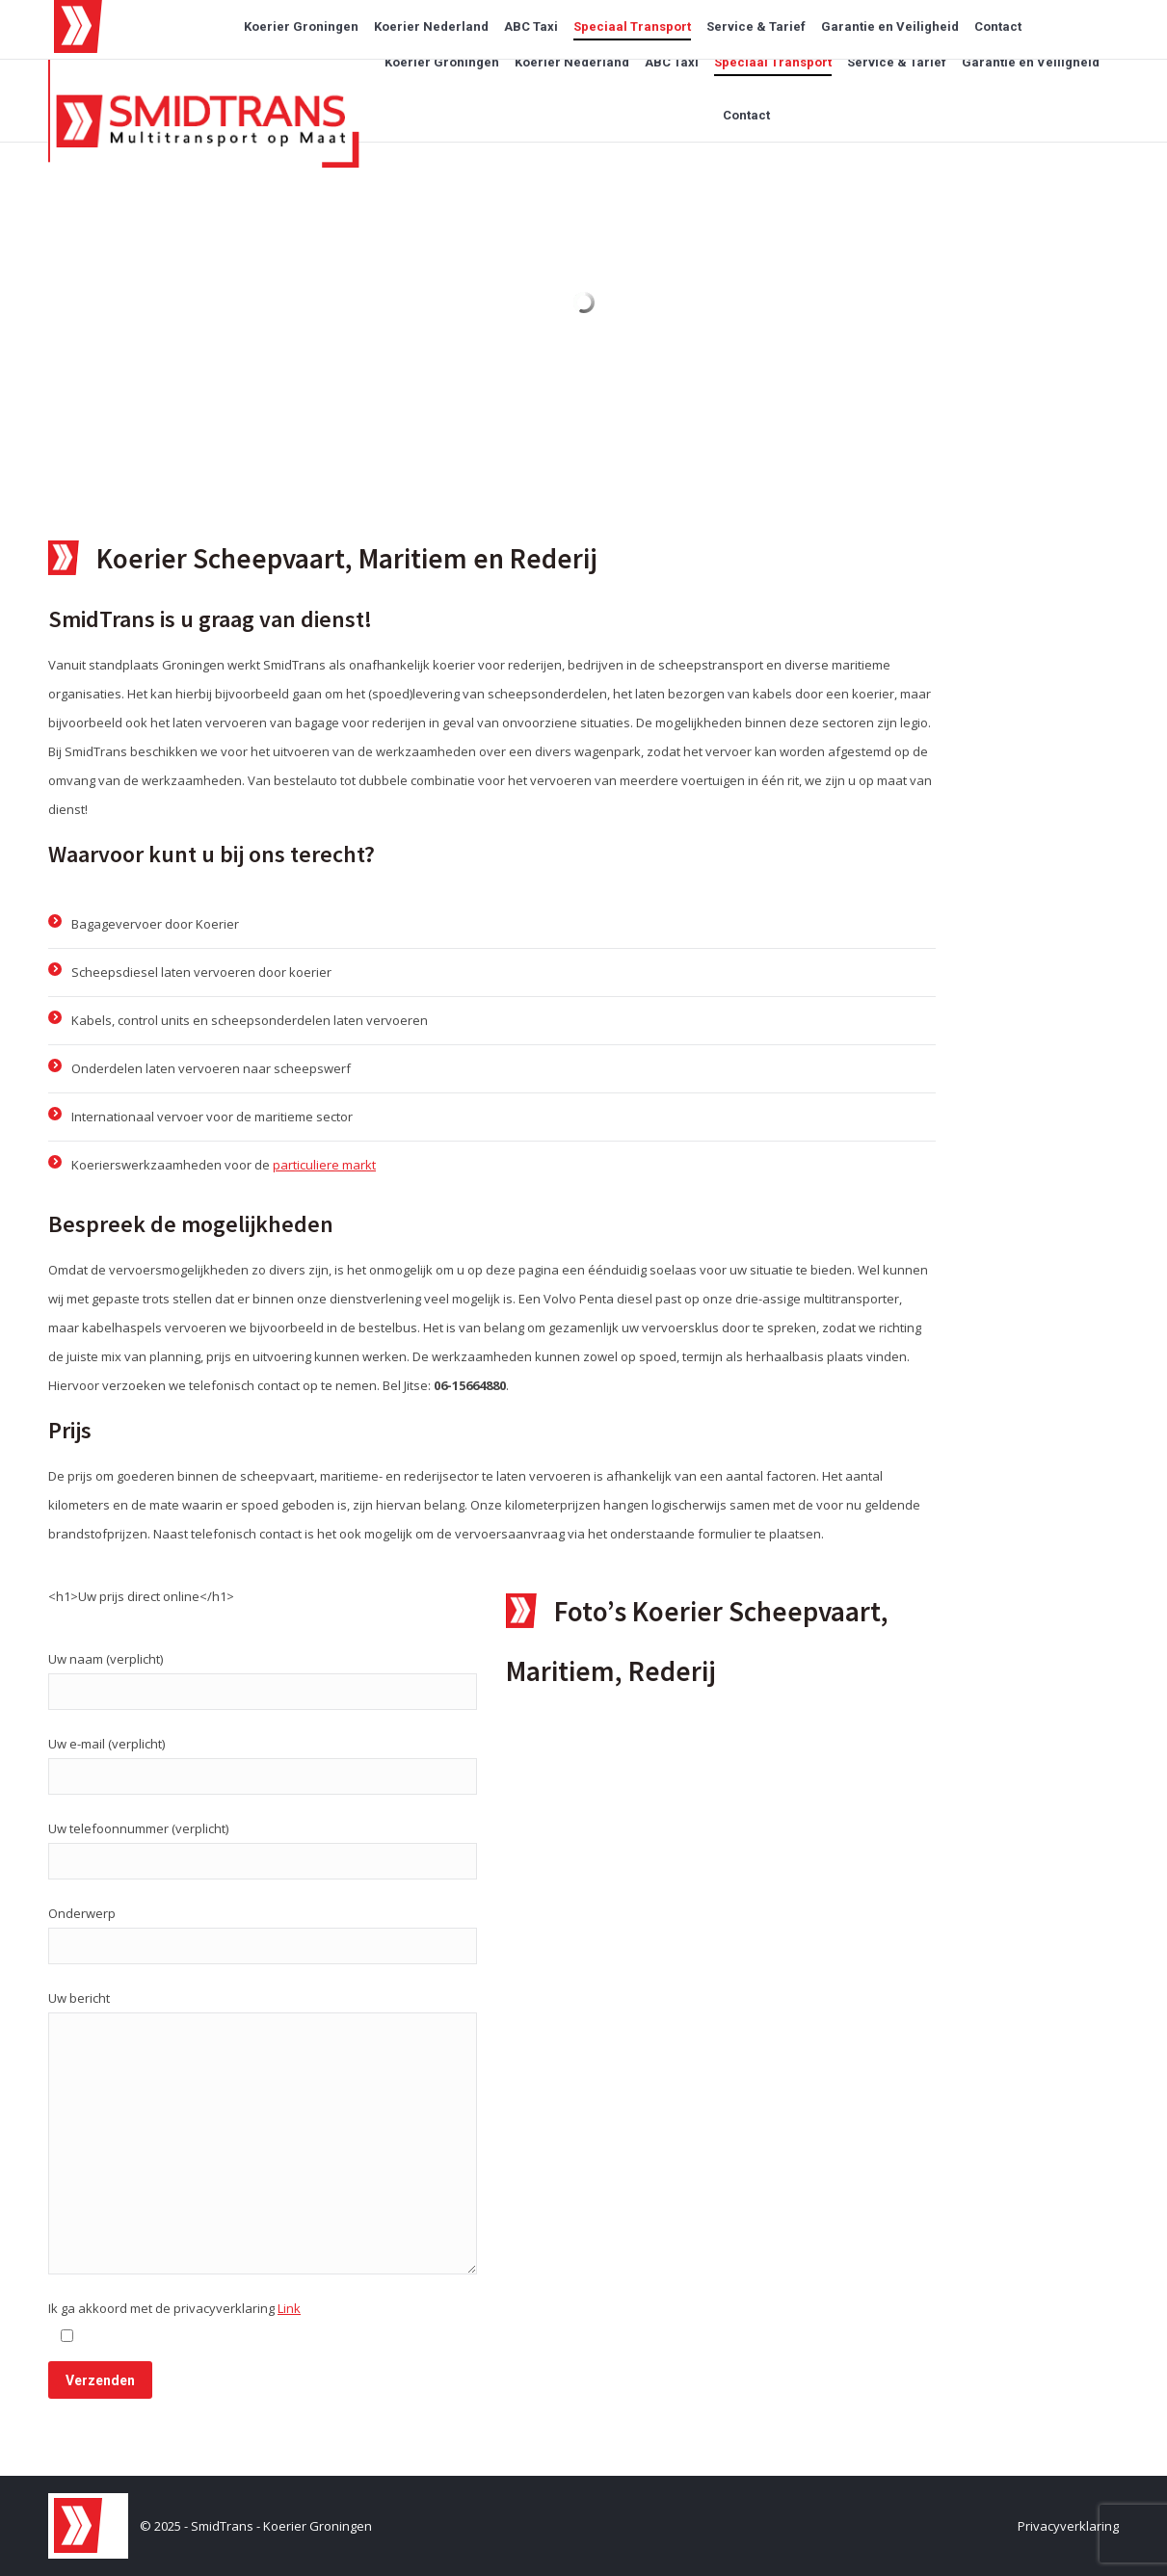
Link (289, 2308)
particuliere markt (324, 1164)
